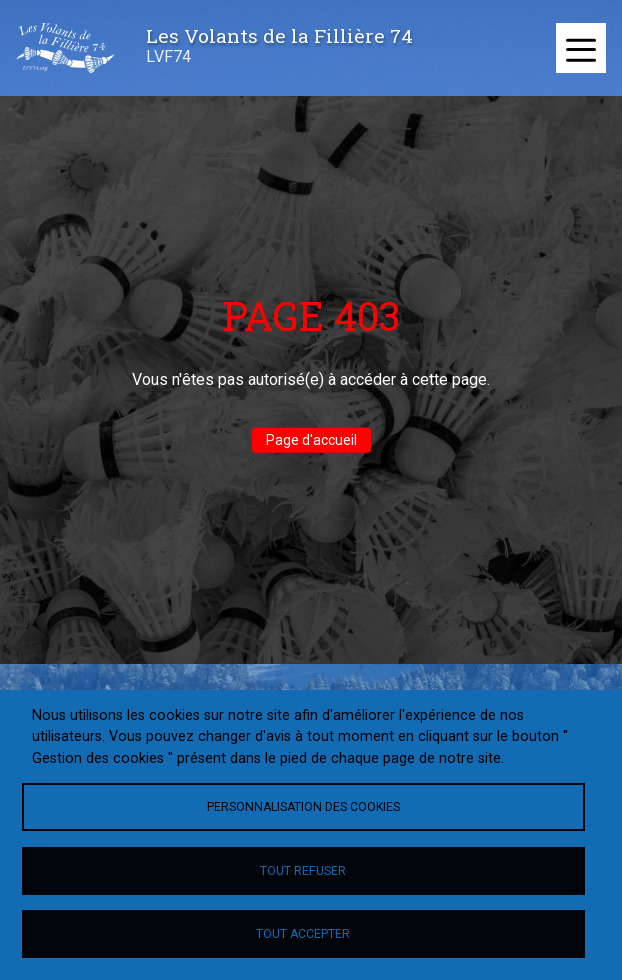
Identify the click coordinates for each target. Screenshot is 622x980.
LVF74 (168, 56)
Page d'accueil (311, 440)
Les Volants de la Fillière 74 (279, 35)
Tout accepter (303, 934)
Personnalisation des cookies (303, 807)
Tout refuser (303, 871)
